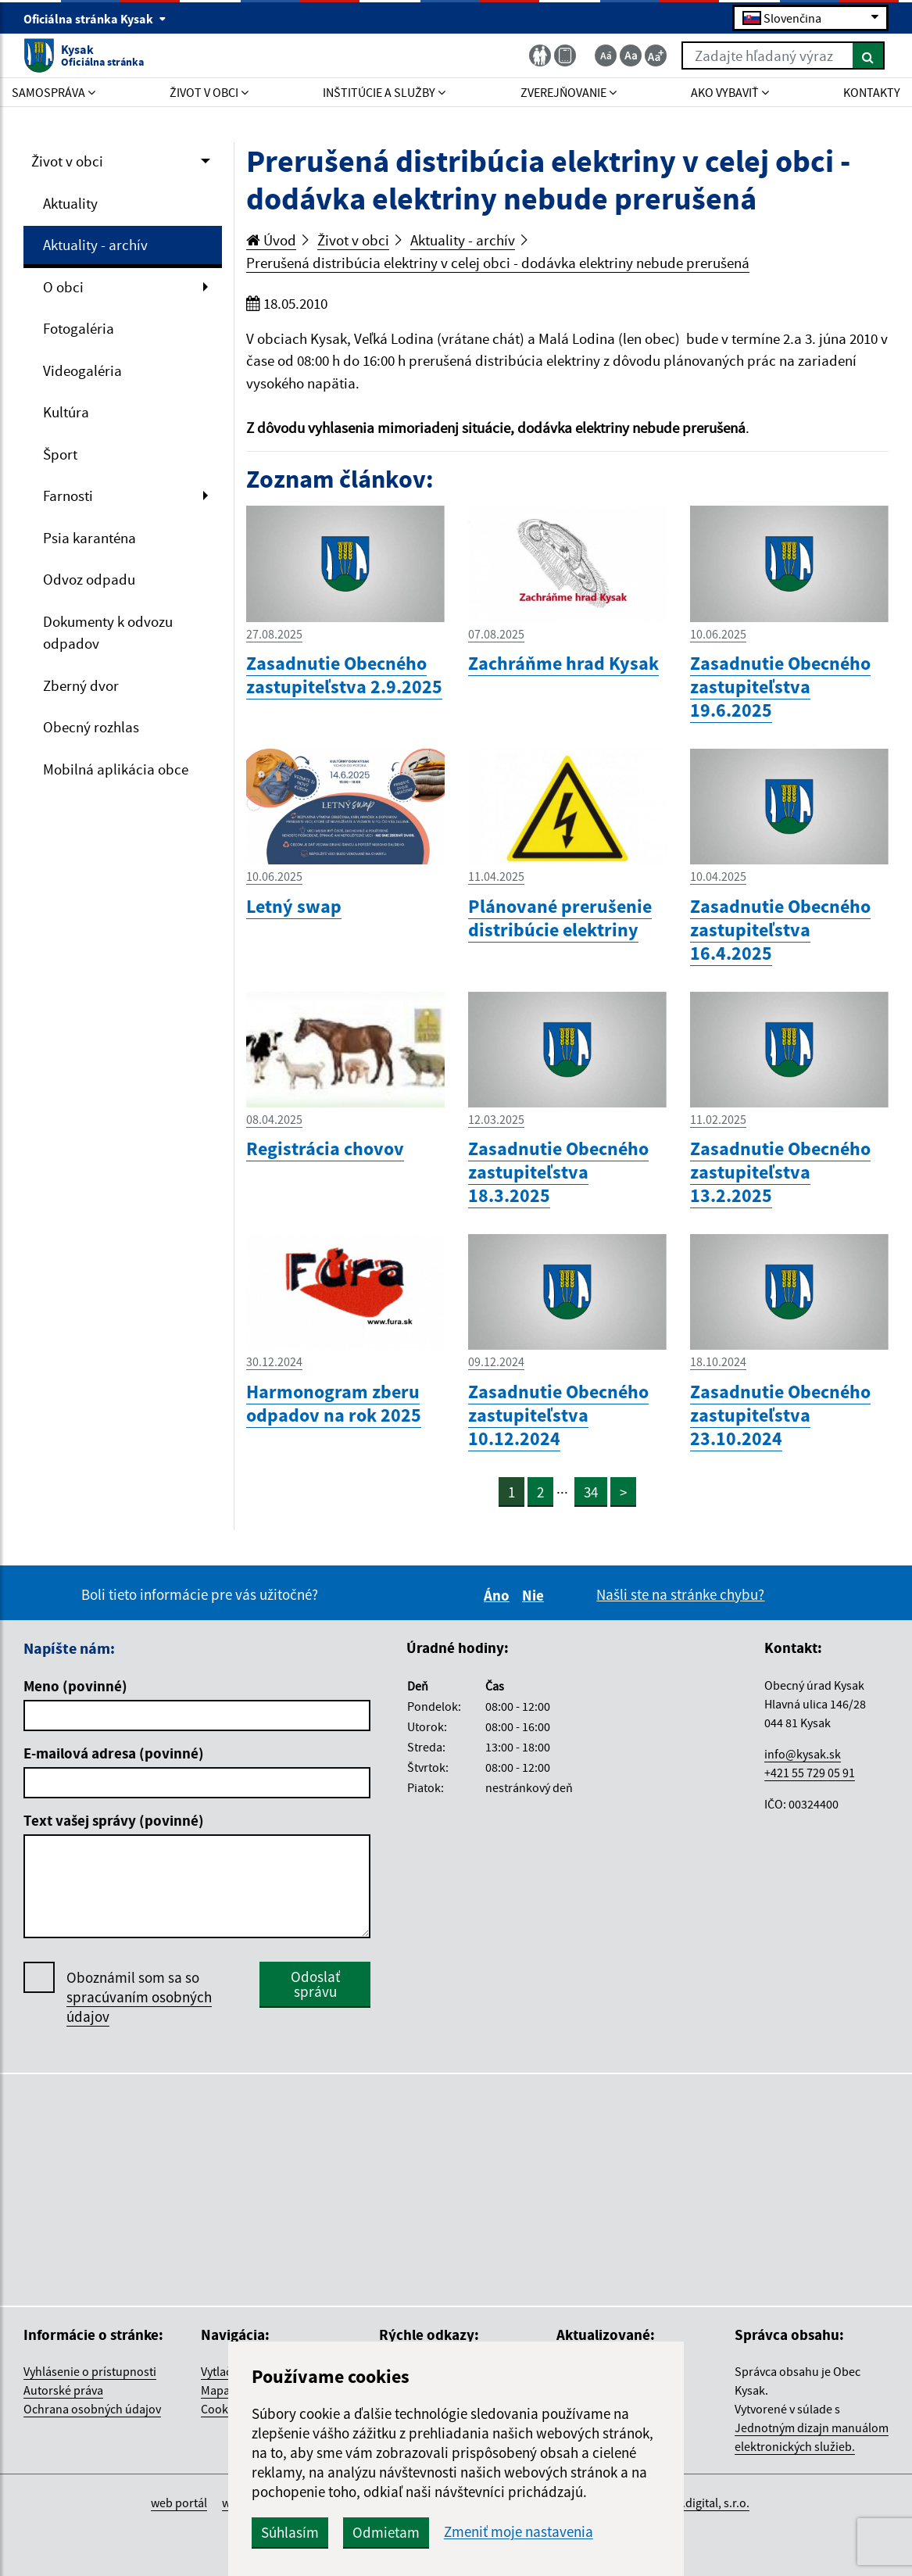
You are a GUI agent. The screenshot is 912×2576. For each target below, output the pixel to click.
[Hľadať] (869, 55)
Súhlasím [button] (290, 2532)
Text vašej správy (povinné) (113, 1820)
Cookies (222, 2409)
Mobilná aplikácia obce (115, 769)
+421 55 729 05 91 (809, 1772)
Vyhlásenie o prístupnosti (89, 2371)
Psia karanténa (89, 537)
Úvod (271, 240)
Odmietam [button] (386, 2532)
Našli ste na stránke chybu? (680, 1594)
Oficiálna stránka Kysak (94, 19)
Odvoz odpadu (89, 579)
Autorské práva (63, 2390)
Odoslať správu (315, 1984)
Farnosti (68, 495)
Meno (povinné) (75, 1685)
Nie (535, 1595)
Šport (60, 454)
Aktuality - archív (95, 244)
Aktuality (70, 203)
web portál (179, 2502)
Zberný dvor (81, 685)
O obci (63, 286)
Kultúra (66, 411)
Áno (499, 1595)
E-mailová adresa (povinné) (113, 1753)
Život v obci (67, 161)
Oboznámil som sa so (139, 1997)
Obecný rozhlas (91, 726)
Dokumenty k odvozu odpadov (108, 632)
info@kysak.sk (802, 1754)
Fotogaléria (78, 328)
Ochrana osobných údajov (92, 2409)
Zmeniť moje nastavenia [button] (518, 2531)
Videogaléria (82, 370)
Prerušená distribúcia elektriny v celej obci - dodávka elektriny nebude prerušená (497, 262)
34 (591, 1492)
